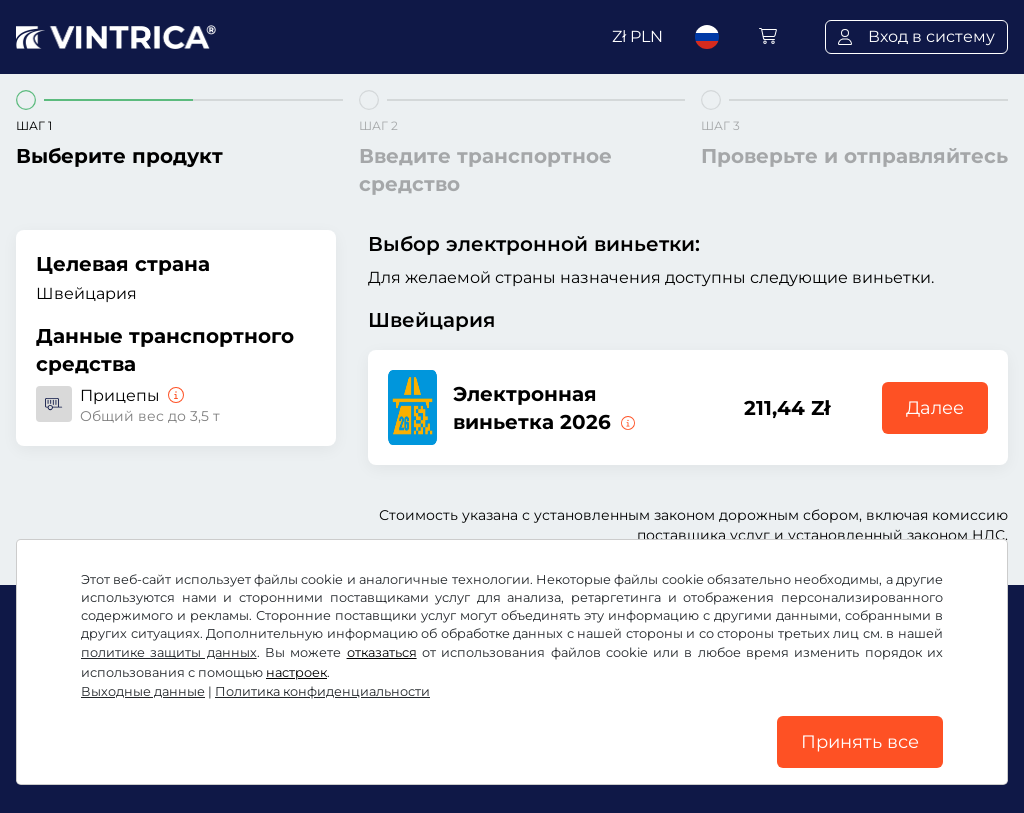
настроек (296, 672)
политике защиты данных (169, 652)
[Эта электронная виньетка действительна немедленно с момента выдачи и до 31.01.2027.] (626, 422)
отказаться (382, 652)
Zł (637, 36)
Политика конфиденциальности (322, 691)
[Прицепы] (174, 395)
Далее (935, 408)
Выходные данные (143, 691)
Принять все (860, 742)
